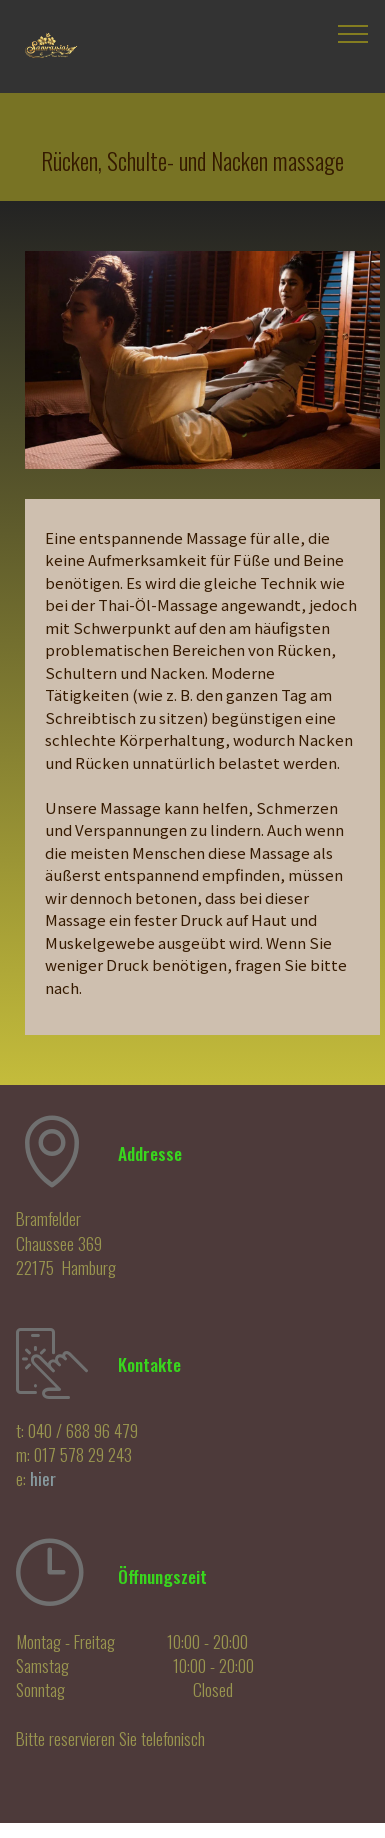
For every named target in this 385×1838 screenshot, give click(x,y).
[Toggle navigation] (353, 33)
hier (43, 1478)
